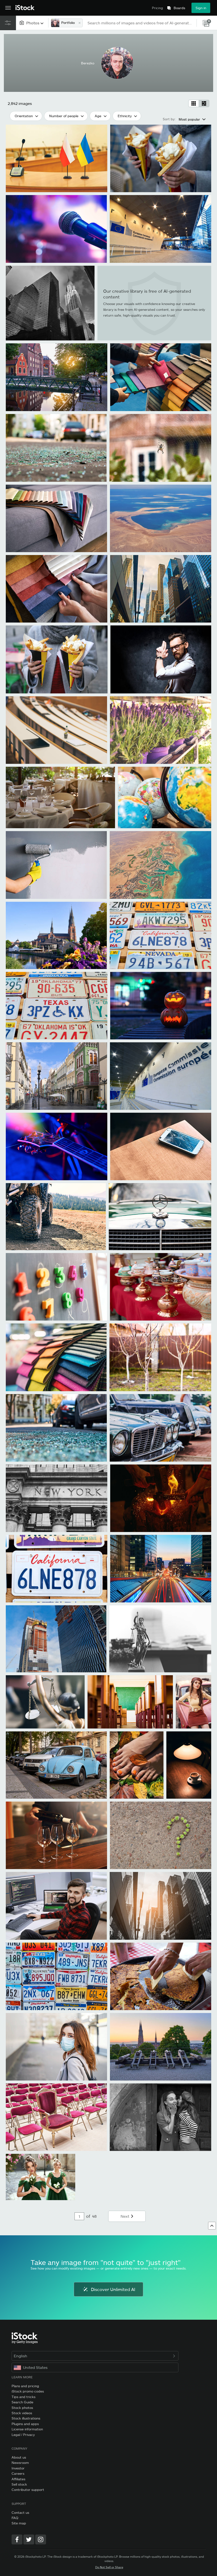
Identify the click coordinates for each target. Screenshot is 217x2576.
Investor (18, 2468)
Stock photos (22, 2408)
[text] (140, 23)
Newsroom (20, 2463)
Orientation (24, 116)
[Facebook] (17, 2539)
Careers (18, 2473)
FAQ (15, 2518)
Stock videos (22, 2413)
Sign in (201, 8)
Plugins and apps (25, 2424)
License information (27, 2429)
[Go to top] (212, 2226)
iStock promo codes (28, 2391)
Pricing (157, 8)
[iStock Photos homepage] (25, 8)
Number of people (63, 116)
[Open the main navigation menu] (8, 8)
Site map (19, 2523)
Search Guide (22, 2402)
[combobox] (32, 23)
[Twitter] (28, 2539)
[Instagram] (40, 2539)
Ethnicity (125, 116)
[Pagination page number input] (79, 2216)
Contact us (20, 2512)
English (95, 2355)
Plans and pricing (25, 2386)
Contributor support (28, 2490)
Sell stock (19, 2484)
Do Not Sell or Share (109, 2567)
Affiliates (18, 2479)
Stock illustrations (26, 2418)
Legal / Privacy (23, 2435)
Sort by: (169, 119)
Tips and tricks (23, 2397)
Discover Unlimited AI (108, 2289)
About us (19, 2457)
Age (98, 116)
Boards (179, 8)
